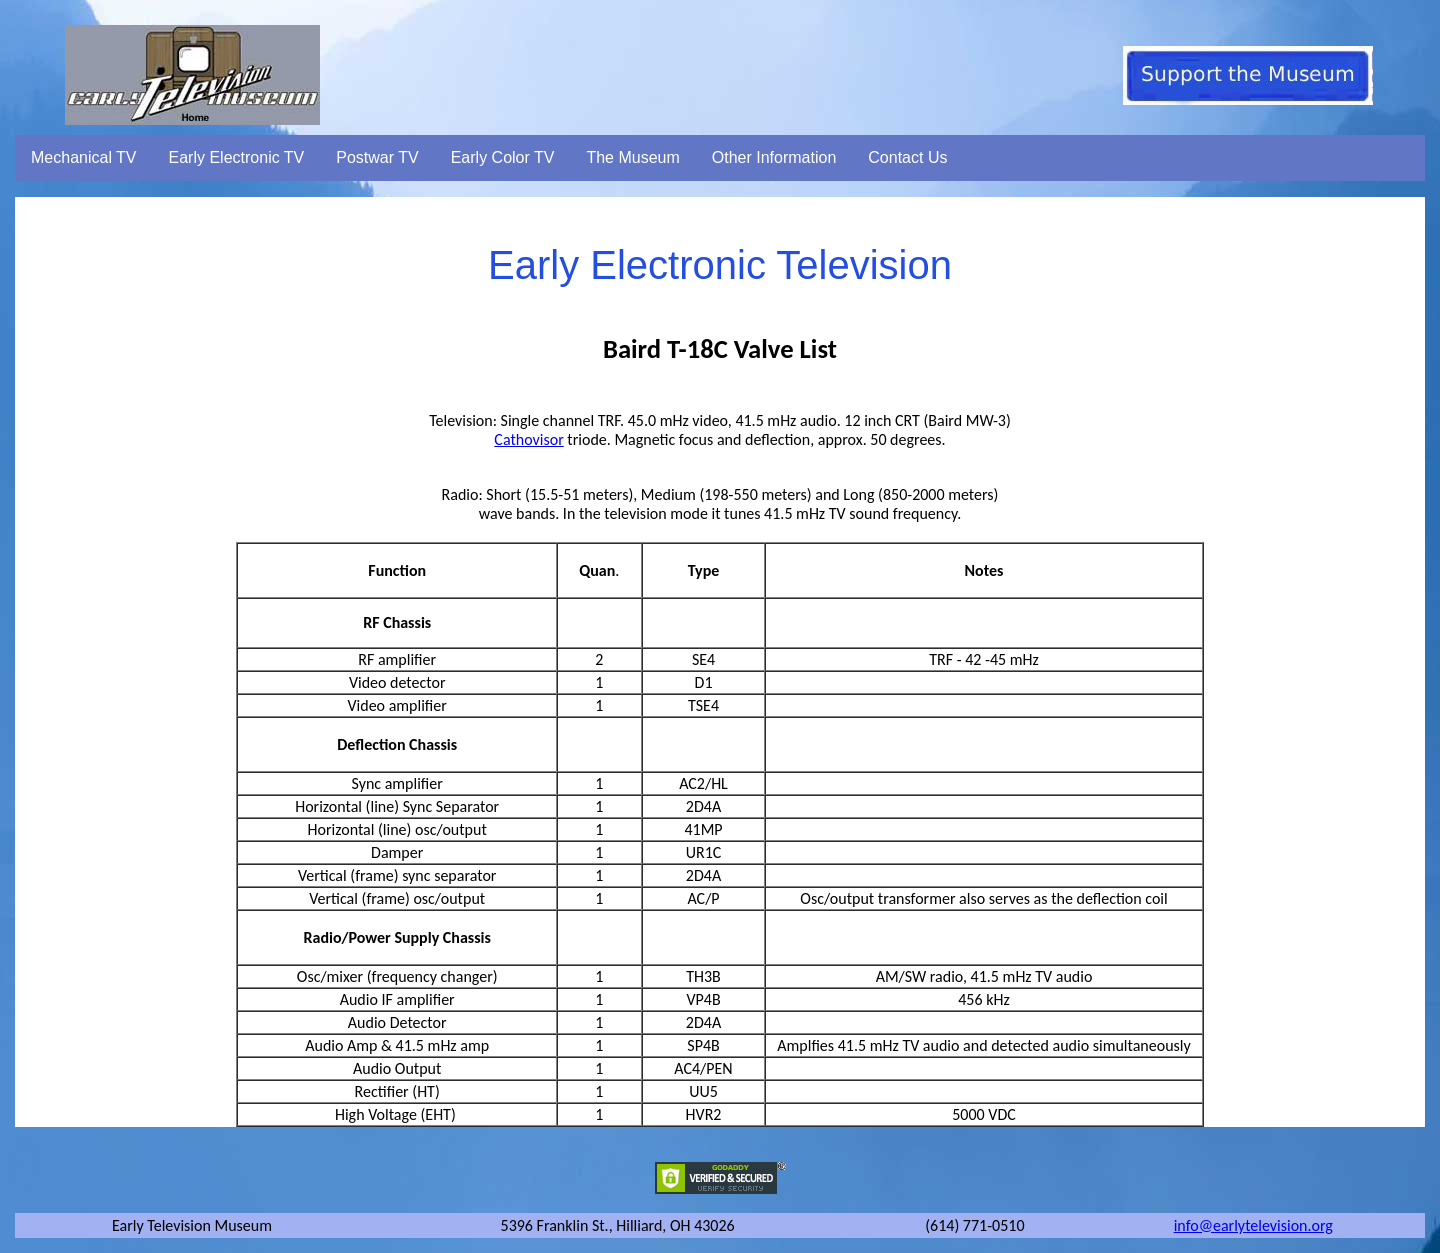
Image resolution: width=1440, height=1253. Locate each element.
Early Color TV (503, 157)
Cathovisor (528, 439)
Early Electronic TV (237, 157)
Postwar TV (377, 157)
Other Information (774, 157)
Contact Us (907, 157)
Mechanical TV (84, 157)
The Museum (632, 157)
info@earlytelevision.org (1253, 1225)
